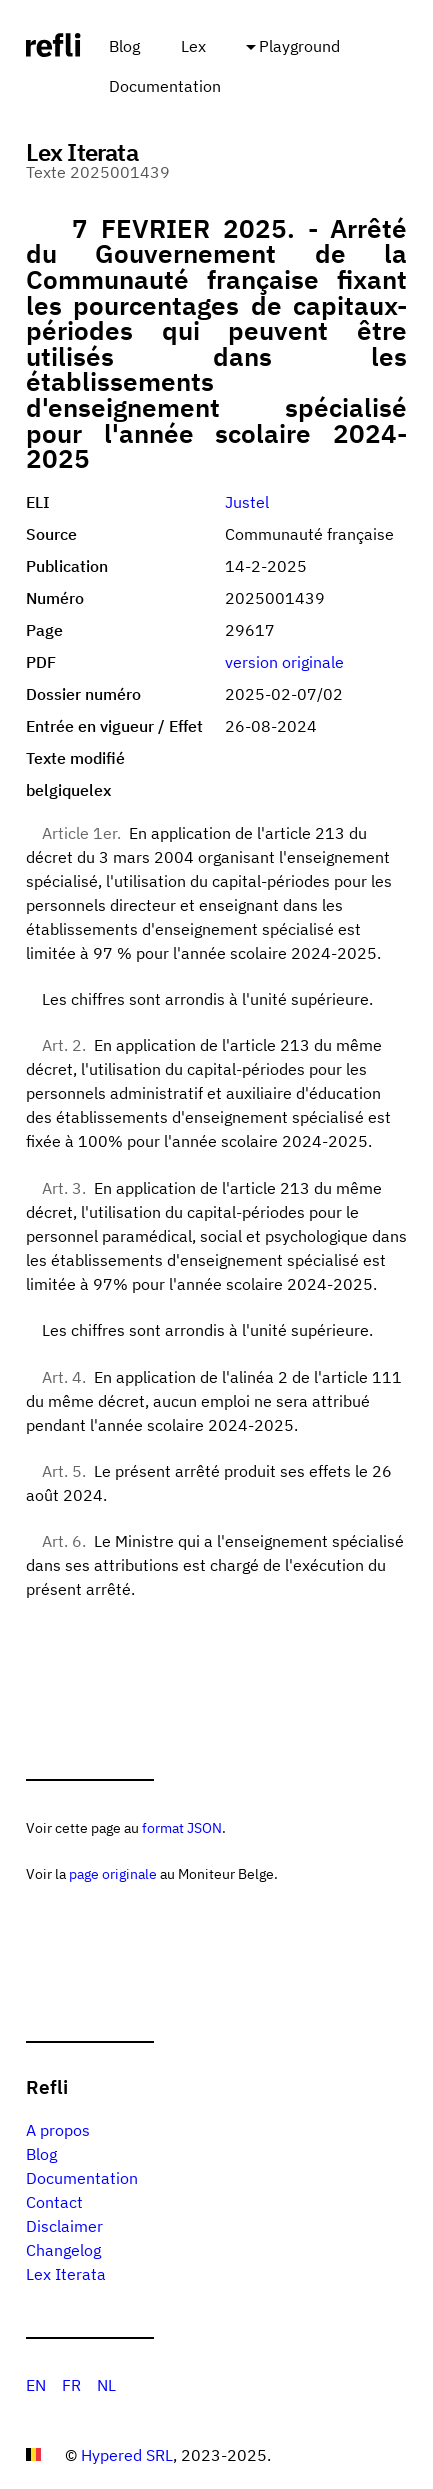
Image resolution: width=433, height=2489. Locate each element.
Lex (193, 46)
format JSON (182, 1827)
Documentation (165, 86)
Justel (247, 502)
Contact (54, 2202)
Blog (124, 46)
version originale (284, 662)
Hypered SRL (127, 2455)
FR (71, 2385)
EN (36, 2385)
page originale (113, 1873)
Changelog (63, 2250)
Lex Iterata (66, 2274)
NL (106, 2385)
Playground (299, 46)
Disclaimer (64, 2226)
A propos (58, 2130)
